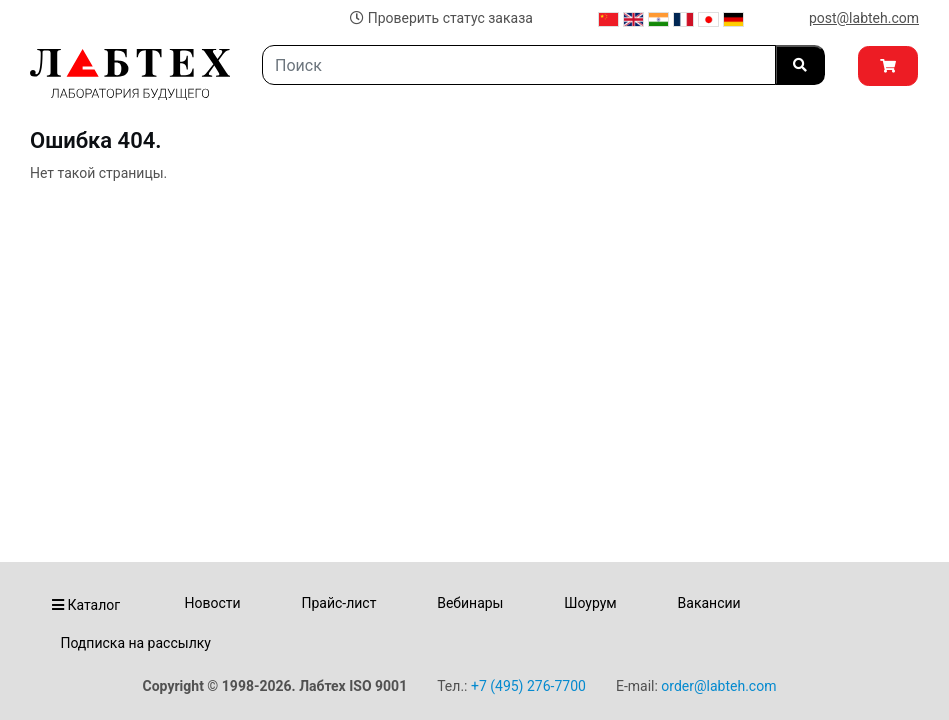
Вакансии (709, 603)
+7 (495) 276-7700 (528, 686)
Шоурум (590, 603)
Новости (213, 603)
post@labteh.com (864, 18)
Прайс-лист (338, 603)
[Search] (519, 65)
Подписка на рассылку (135, 643)
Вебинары (470, 603)
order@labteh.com (718, 686)
